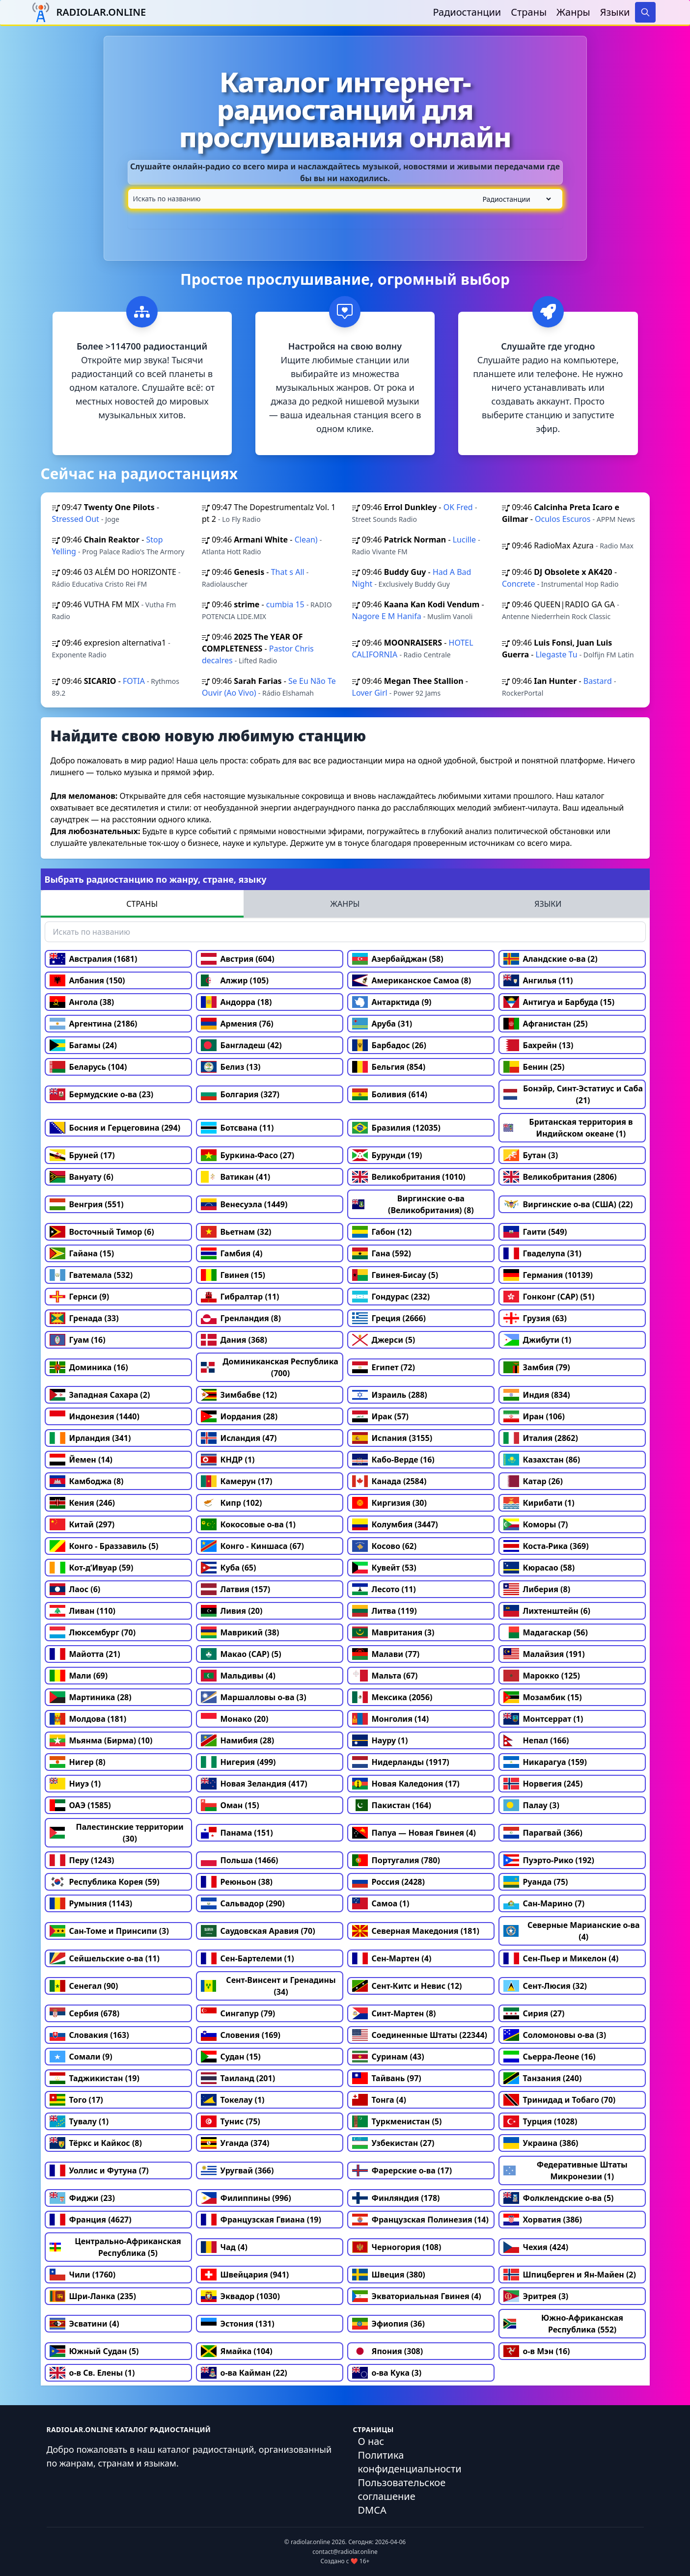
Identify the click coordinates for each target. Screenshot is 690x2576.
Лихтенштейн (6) (546, 1611)
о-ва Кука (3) (387, 2373)
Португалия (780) (396, 1860)
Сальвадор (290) (243, 1903)
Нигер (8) (78, 1762)
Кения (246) (82, 1503)
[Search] (645, 12)
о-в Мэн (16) (536, 2351)
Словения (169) (241, 2035)
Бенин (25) (534, 1067)
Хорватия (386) (542, 2219)
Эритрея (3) (536, 2296)
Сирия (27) (534, 2013)
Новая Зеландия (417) (254, 1784)
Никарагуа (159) (545, 1762)
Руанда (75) (535, 1882)
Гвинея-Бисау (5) (395, 1275)
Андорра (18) (236, 1002)
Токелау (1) (233, 2100)
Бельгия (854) (389, 1067)
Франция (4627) (91, 2219)
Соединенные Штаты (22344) (419, 2035)
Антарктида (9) (392, 1002)
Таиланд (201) (238, 2078)
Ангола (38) (82, 1002)
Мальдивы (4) (238, 1675)
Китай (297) (82, 1524)
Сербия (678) (85, 2013)
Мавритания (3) (393, 1632)
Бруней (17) (82, 1155)
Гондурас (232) (391, 1296)
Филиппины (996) (246, 2198)
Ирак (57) (380, 1416)
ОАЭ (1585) (80, 1805)
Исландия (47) (239, 1438)
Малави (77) (386, 1654)
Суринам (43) (388, 2056)
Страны (529, 12)
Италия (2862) (540, 1438)
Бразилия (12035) (396, 1128)
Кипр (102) (231, 1503)
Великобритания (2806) (560, 1177)
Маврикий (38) (240, 1632)
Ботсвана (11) (237, 1128)
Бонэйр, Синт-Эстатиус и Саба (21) (573, 1094)
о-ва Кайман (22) (244, 2373)
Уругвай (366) (237, 2170)
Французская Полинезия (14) (420, 2219)
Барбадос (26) (389, 1045)
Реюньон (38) (237, 1882)
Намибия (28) (238, 1740)
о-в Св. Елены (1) (92, 2373)
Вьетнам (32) (236, 1232)
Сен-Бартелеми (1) (247, 1958)
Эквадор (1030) (240, 2296)
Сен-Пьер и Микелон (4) (561, 1958)
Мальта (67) (385, 1675)
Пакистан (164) (391, 1805)
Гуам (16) (78, 1340)
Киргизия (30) (389, 1503)
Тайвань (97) (386, 2078)
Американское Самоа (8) (411, 980)
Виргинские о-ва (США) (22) (568, 1204)
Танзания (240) (542, 2078)
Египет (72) (383, 1367)
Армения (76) (237, 1024)
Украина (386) (541, 2143)
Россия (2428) (388, 1882)
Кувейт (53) (384, 1567)
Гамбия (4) (232, 1253)
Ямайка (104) (237, 2351)
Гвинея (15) (233, 1275)
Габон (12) (382, 1232)
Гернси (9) (80, 1296)
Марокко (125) (541, 1675)
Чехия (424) (536, 2247)
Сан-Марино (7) (544, 1903)
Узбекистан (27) (393, 2143)
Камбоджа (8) (87, 1481)
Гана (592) (381, 1253)
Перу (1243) (82, 1860)
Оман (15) (230, 1805)
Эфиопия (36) (388, 2324)
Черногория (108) (397, 2247)
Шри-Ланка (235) (93, 2296)
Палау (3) (531, 1805)
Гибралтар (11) (240, 1296)
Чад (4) (224, 2247)
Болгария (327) (240, 1094)
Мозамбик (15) (542, 1697)
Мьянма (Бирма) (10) (101, 1740)
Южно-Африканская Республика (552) (563, 2323)
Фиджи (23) (82, 2198)
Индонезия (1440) (94, 1416)
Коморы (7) (535, 1524)
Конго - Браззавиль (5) (104, 1546)
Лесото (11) (384, 1589)
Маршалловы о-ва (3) (253, 1697)
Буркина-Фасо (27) (248, 1155)
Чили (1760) (83, 2274)
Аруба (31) (382, 1024)
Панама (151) (237, 1833)
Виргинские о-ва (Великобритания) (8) (413, 1204)
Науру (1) (380, 1740)
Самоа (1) (381, 1903)
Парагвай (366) (542, 1833)
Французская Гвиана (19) (261, 2219)
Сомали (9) (81, 2056)
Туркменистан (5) (397, 2121)
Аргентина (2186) (94, 1024)
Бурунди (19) (387, 1155)
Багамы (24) (83, 1045)
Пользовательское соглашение (402, 2489)
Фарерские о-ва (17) (402, 2170)
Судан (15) (231, 2056)
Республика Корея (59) (105, 1882)
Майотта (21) (85, 1654)
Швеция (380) (388, 2274)
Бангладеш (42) (241, 1045)
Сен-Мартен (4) (392, 1958)
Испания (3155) (392, 1438)
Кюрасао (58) (539, 1567)
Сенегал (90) (84, 1986)
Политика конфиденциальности (410, 2461)
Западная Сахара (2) (100, 1395)
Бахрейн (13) (538, 1045)
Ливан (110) (83, 1611)
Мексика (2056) (392, 1697)
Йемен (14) (81, 1459)
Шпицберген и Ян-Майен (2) (569, 2274)
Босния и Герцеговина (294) (115, 1128)
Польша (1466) (239, 1860)
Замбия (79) (536, 1367)
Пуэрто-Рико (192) (548, 1860)
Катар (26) (533, 1481)
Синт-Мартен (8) (394, 2013)
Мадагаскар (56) (545, 1632)
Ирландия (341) (90, 1438)
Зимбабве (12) (239, 1395)
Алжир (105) (235, 980)
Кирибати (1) (539, 1503)
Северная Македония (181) (415, 1931)
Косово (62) (384, 1546)
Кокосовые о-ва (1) (248, 1524)
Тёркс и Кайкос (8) (96, 2143)
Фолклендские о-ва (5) (558, 2198)
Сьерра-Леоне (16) (549, 2056)
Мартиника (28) (91, 1697)
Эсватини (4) (84, 2324)
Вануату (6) (81, 1177)
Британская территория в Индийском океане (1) (568, 1127)
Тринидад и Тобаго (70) (559, 2100)
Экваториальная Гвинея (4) (416, 2296)
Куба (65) (228, 1567)
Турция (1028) (540, 2121)
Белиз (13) (231, 1067)
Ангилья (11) (538, 980)
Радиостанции (467, 12)
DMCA (372, 2510)
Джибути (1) (537, 1340)
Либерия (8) (537, 1589)
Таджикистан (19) (94, 2078)
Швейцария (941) (245, 2274)
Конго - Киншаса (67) (252, 1546)
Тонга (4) (379, 2100)
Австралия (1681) (94, 959)
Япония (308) (387, 2351)
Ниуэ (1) (75, 1784)
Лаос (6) (75, 1589)
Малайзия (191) (544, 1654)
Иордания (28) (239, 1416)
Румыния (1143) (91, 1903)
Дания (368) (234, 1340)
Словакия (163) (89, 2035)
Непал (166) (536, 1740)
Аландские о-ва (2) (550, 959)
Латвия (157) (236, 1589)
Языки (615, 12)
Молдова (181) (88, 1719)
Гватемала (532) (91, 1275)
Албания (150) (87, 980)
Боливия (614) (390, 1094)
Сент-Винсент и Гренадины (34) (268, 1986)
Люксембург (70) (93, 1632)
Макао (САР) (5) (241, 1654)
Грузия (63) (535, 1318)
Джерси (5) (383, 1340)
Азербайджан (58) (397, 959)
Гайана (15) (82, 1253)
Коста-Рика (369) (546, 1546)
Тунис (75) (230, 2121)
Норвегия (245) (543, 1784)
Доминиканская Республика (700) (269, 1367)
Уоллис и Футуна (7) (99, 2170)
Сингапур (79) (238, 2013)
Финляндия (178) (396, 2198)
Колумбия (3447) (395, 1524)
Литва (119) (384, 1611)
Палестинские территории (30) (117, 1832)
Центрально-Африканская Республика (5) (115, 2247)
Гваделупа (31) (542, 1253)
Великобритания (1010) (409, 1177)
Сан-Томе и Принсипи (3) (109, 1931)
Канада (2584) (389, 1481)
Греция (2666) (389, 1318)
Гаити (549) (535, 1232)
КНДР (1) (228, 1459)
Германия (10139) (548, 1275)
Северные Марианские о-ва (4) (571, 1931)
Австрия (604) (238, 959)
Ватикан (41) (236, 1177)
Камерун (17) (237, 1481)
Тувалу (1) (79, 2121)
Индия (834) (536, 1395)
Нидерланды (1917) (400, 1762)
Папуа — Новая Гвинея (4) (414, 1833)
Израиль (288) (389, 1395)
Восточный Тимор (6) (102, 1232)
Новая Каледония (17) (406, 1784)
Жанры (573, 12)
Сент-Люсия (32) (545, 1986)
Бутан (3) (530, 1155)
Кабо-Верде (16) (393, 1459)
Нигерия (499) (238, 1762)
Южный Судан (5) (94, 2351)
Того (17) (76, 2100)
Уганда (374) (235, 2143)
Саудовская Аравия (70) (258, 1931)
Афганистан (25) (545, 1024)
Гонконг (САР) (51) (549, 1296)
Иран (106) (534, 1416)
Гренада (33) (84, 1318)
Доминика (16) (89, 1367)
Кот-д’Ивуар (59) (92, 1567)
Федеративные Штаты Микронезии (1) (565, 2170)
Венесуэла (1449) (244, 1204)
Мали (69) (79, 1675)
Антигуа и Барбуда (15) (559, 1002)
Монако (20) (235, 1719)
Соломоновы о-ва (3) (555, 2035)
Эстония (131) (238, 2324)
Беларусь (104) (88, 1067)
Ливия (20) (232, 1611)
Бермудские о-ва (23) (102, 1094)
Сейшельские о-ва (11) (105, 1958)
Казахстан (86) (541, 1459)
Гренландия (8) (241, 1318)
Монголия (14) (390, 1719)
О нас (371, 2441)
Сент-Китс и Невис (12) (407, 1986)
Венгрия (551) (87, 1204)
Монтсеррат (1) (543, 1719)
